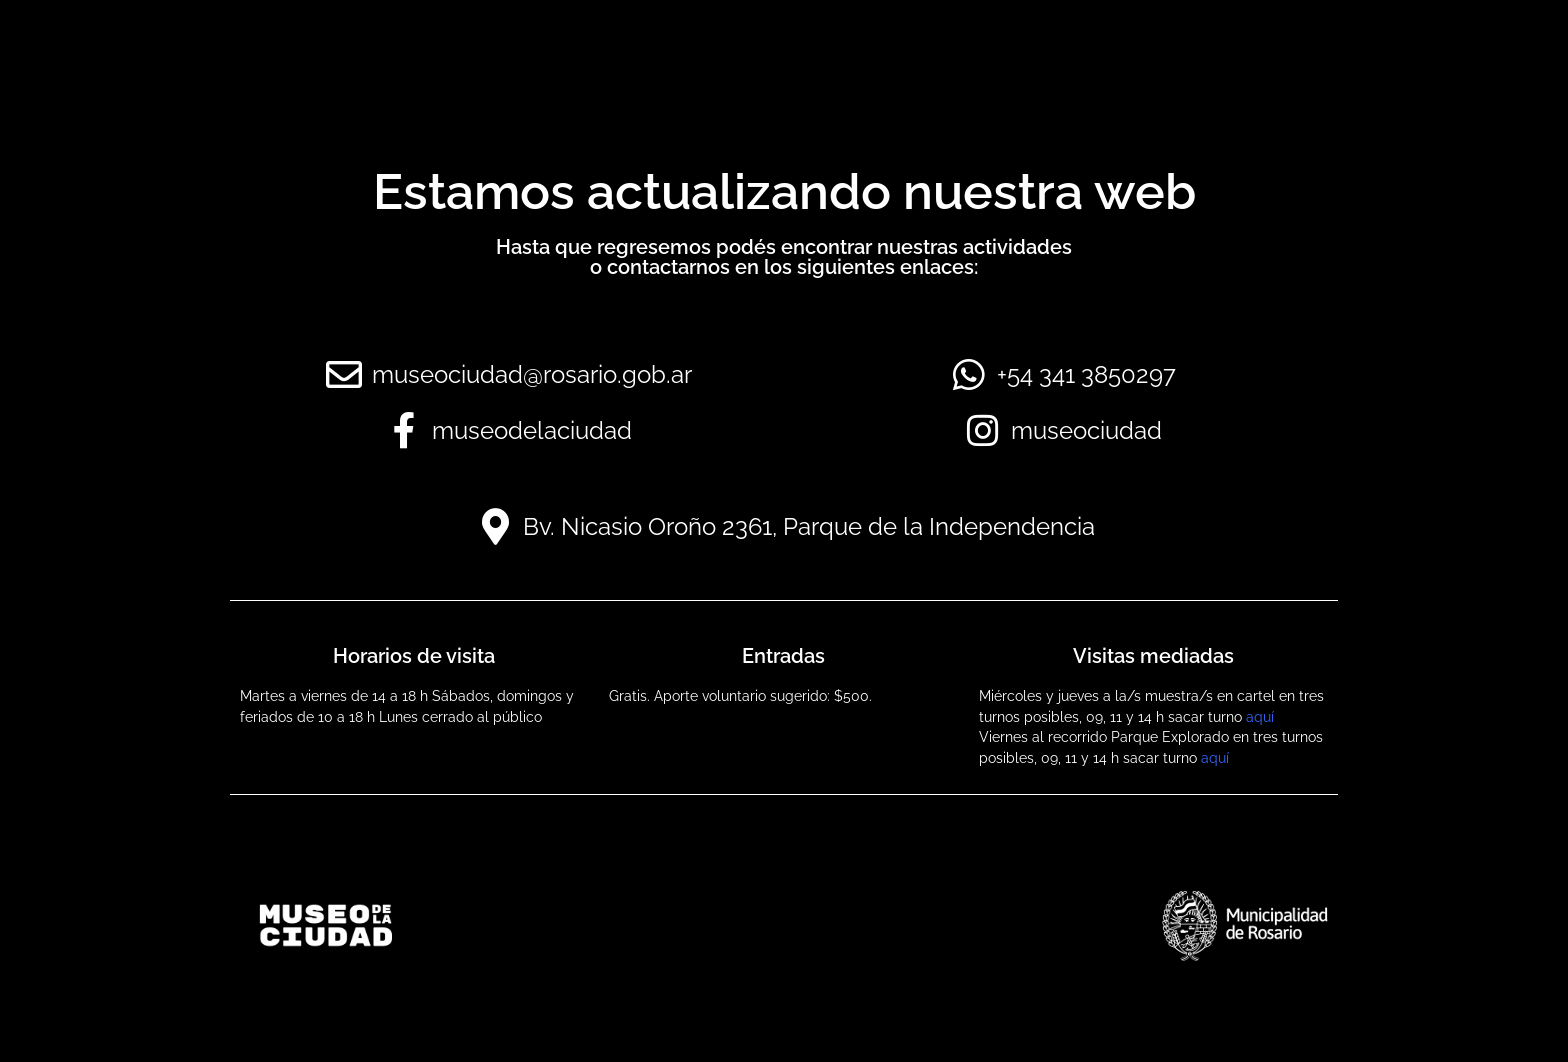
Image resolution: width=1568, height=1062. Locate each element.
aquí (1260, 717)
